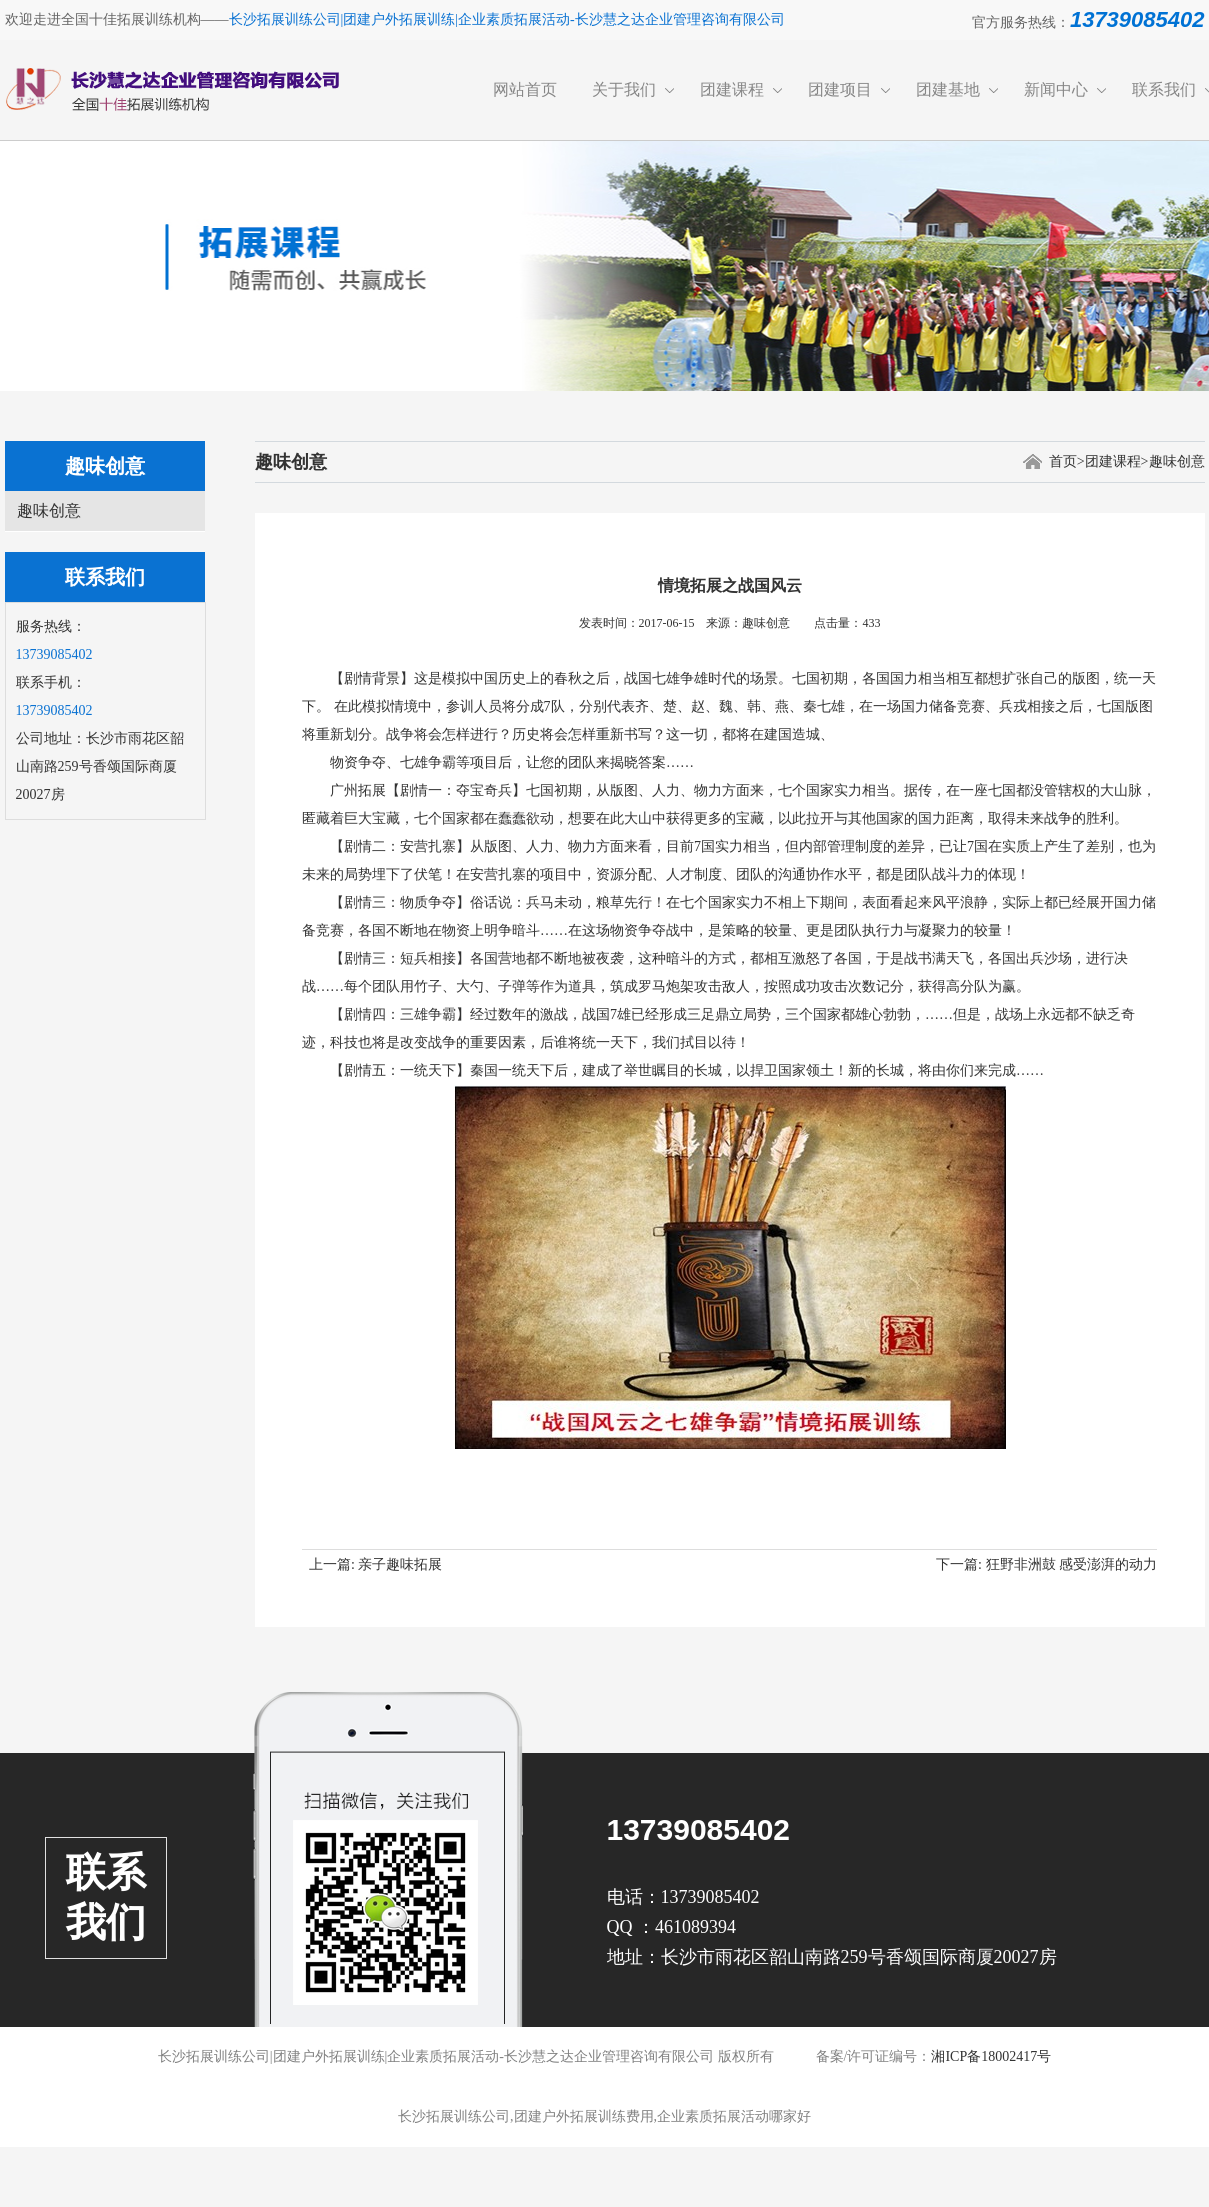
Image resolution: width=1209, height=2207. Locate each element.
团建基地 (948, 89)
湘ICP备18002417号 (991, 2056)
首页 (1063, 461)
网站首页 (525, 89)
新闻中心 (1056, 89)
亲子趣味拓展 (400, 1564)
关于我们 (624, 89)
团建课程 (732, 89)
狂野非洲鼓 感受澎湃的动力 (1072, 1564)
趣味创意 (49, 510)
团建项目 (840, 89)
